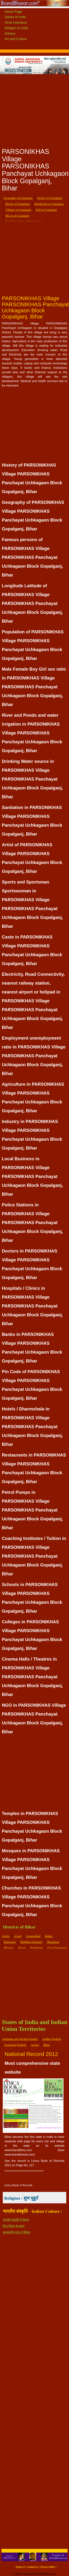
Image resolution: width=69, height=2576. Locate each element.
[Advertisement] (34, 109)
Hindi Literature (16, 22)
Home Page (13, 11)
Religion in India (16, 28)
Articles (10, 33)
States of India (15, 17)
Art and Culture (16, 39)
